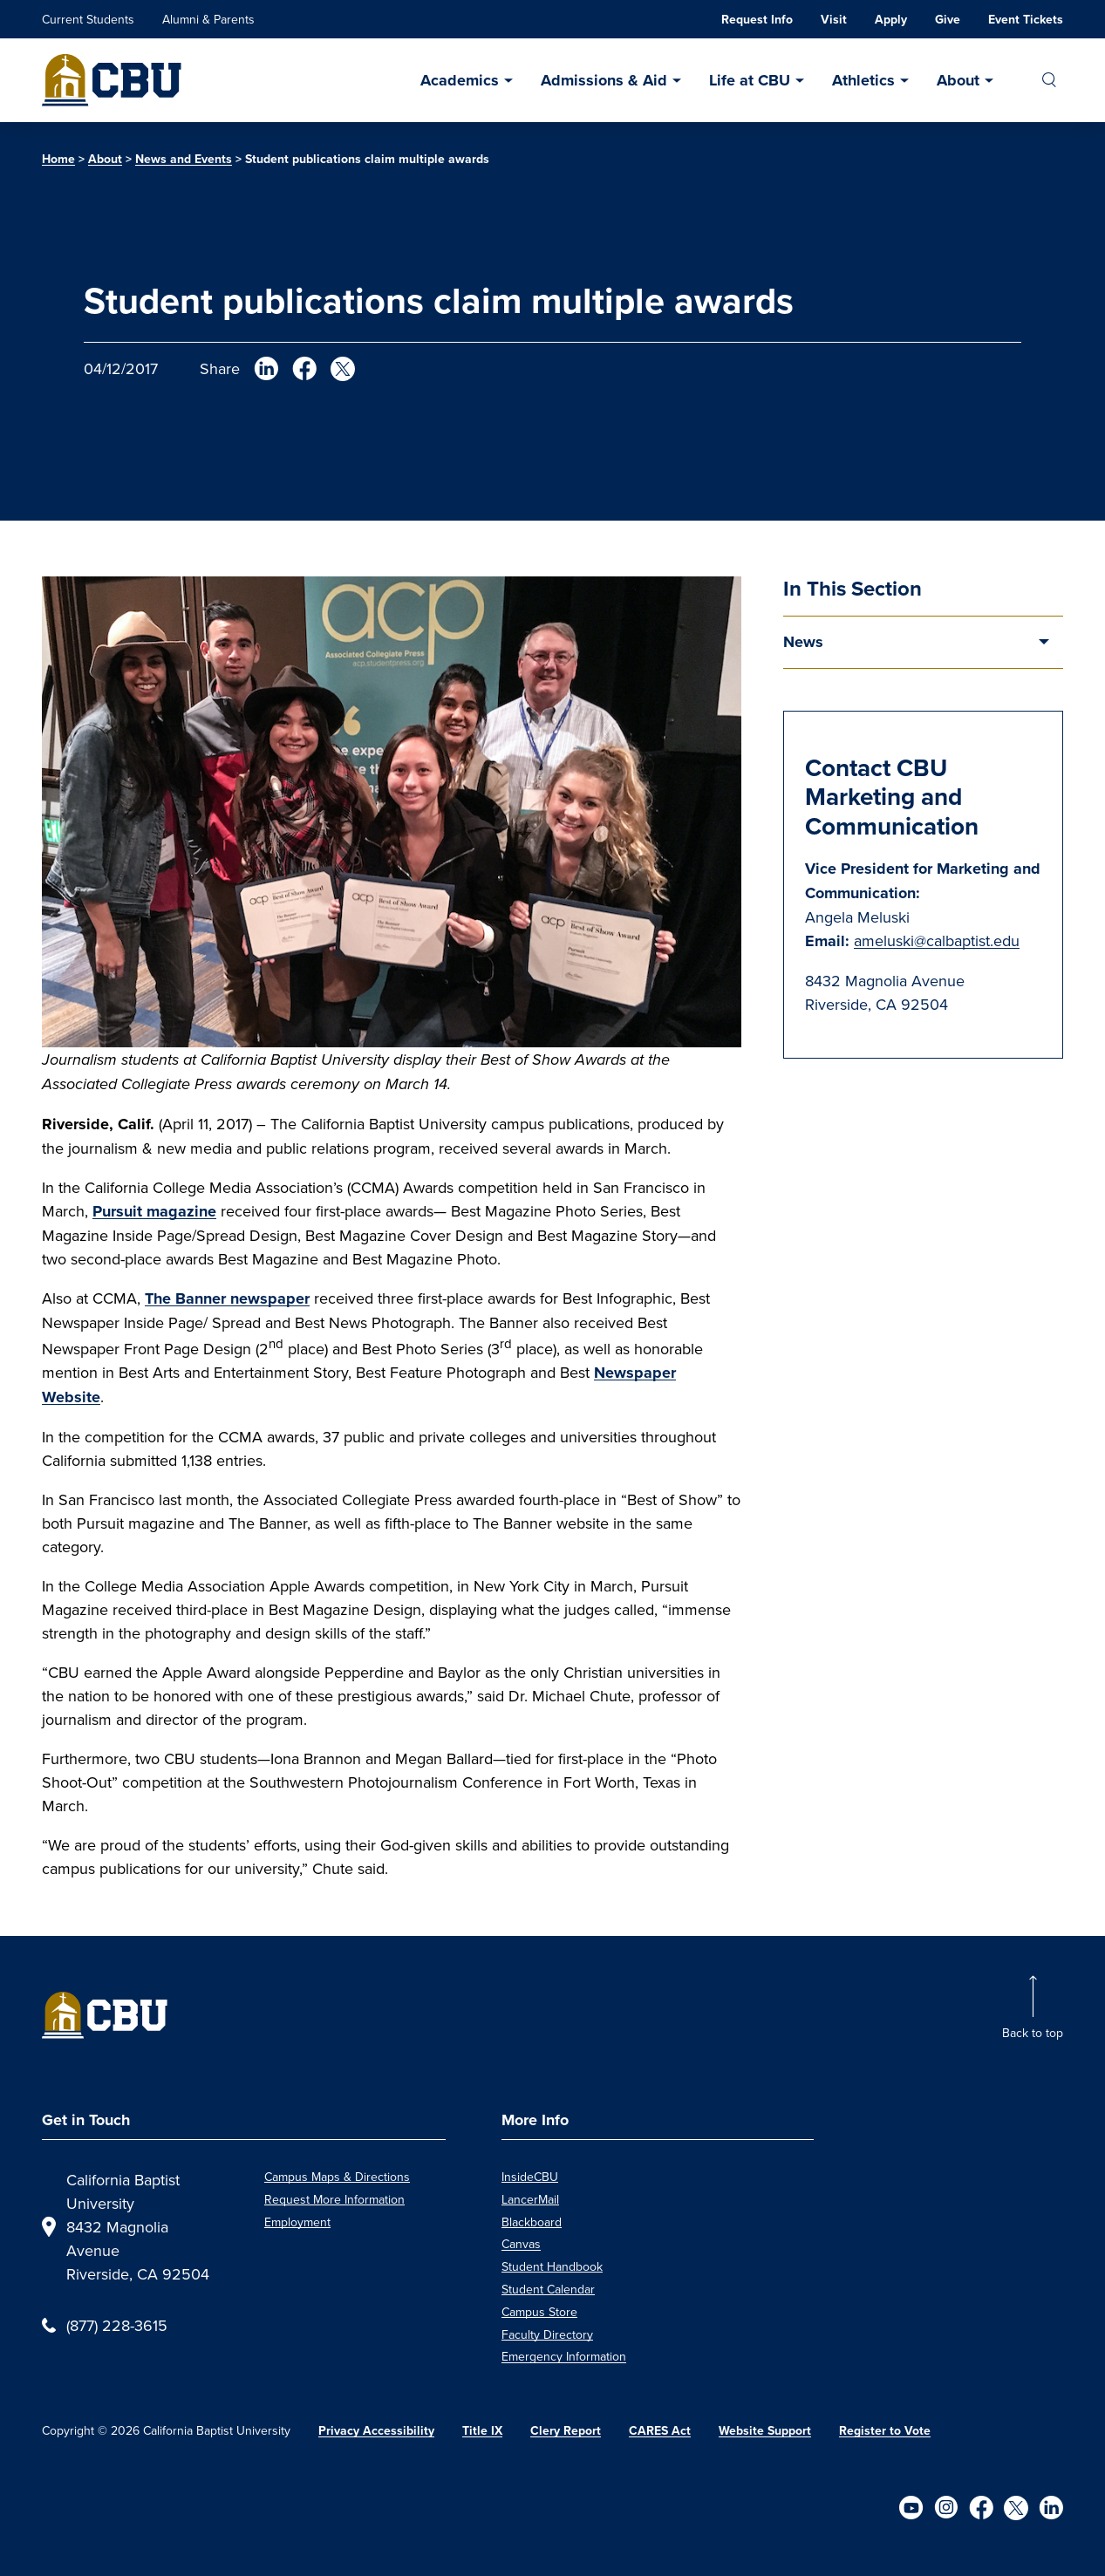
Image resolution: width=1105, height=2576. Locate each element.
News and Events (183, 159)
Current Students (88, 19)
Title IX (482, 2431)
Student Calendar (548, 2289)
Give (947, 19)
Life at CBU (749, 80)
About (958, 80)
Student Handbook (552, 2266)
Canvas (521, 2243)
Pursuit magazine (154, 1211)
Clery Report (565, 2431)
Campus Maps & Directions (337, 2176)
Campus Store (539, 2311)
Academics (459, 80)
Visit (834, 19)
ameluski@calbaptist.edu (937, 940)
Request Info (757, 19)
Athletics (863, 80)
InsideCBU (529, 2176)
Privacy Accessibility (376, 2431)
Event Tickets (1025, 19)
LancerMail (530, 2199)
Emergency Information (563, 2356)
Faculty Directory (547, 2334)
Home (58, 159)
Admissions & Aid (604, 80)
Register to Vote (885, 2431)
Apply (891, 19)
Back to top (1032, 2032)
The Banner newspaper (227, 1298)
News (803, 641)
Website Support (765, 2431)
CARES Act (660, 2431)
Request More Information (334, 2199)
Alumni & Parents (208, 19)
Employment (297, 2222)
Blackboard (531, 2222)
